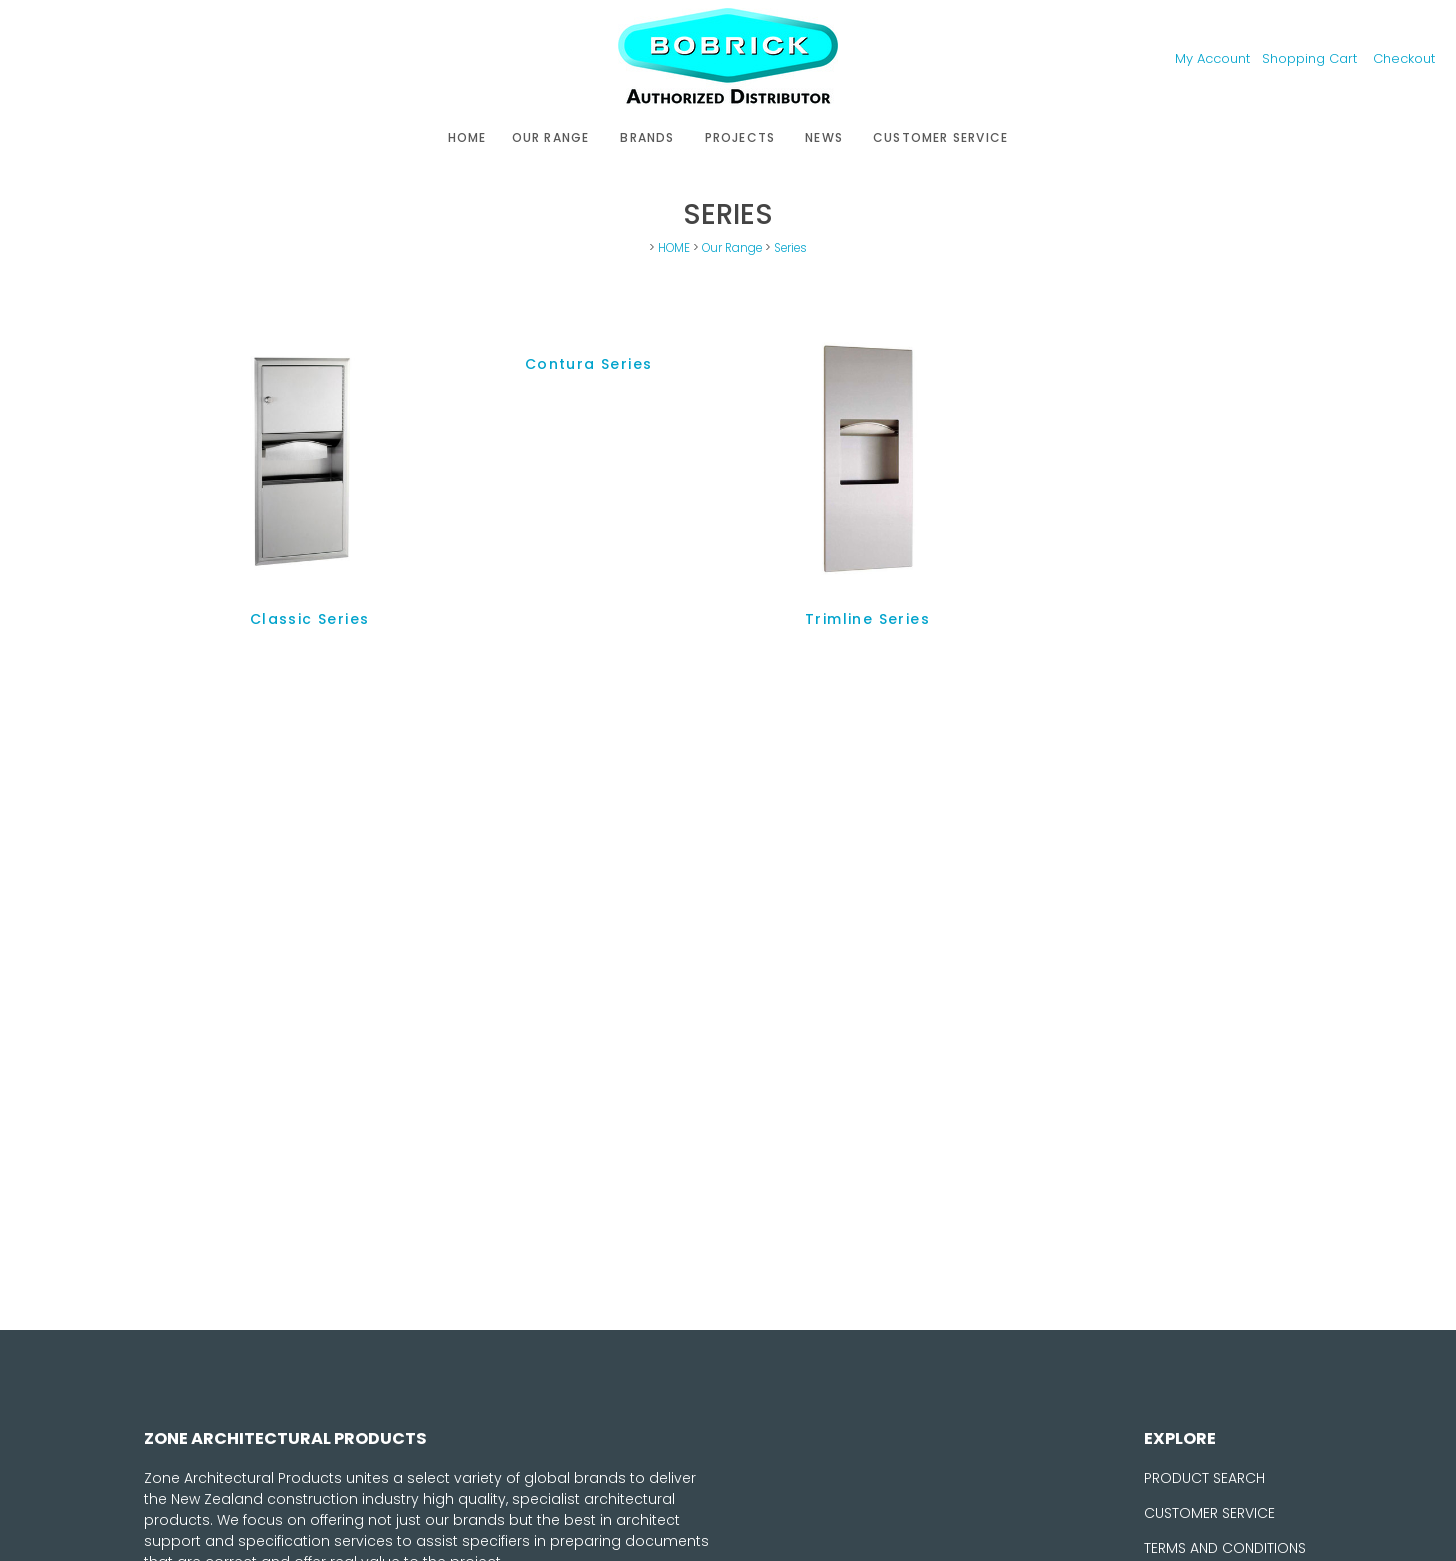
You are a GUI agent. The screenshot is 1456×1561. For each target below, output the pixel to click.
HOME (467, 137)
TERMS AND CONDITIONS (1225, 1548)
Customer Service (940, 137)
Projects (740, 137)
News (824, 137)
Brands (647, 137)
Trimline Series (867, 619)
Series (790, 248)
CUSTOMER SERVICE (1209, 1513)
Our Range (551, 137)
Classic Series (310, 619)
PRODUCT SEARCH (1204, 1478)
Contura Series (589, 364)
